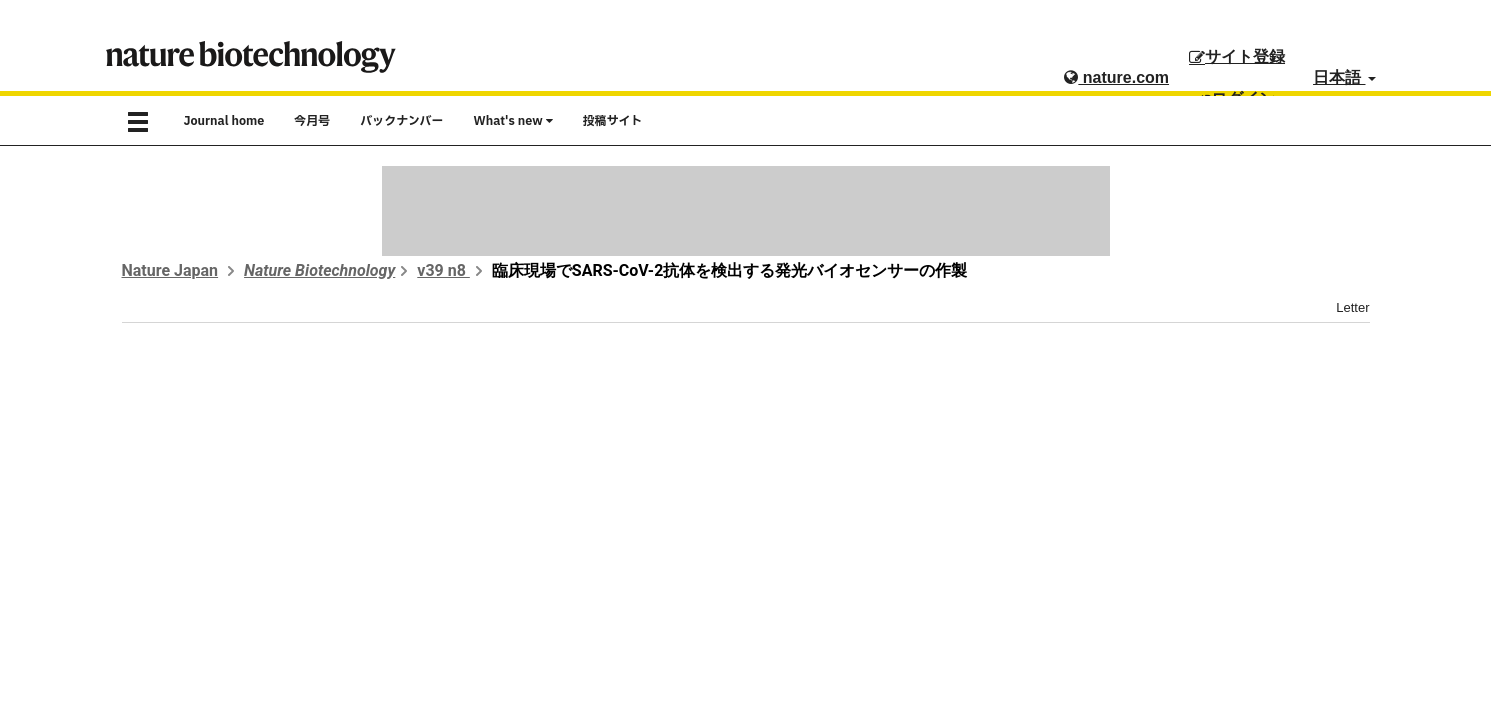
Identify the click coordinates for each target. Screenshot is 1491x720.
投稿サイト (613, 121)
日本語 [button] (1344, 77)
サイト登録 (1237, 56)
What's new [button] (513, 121)
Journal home (224, 121)
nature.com (1116, 77)
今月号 (312, 121)
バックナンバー (401, 121)
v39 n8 (443, 270)
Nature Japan (170, 270)
